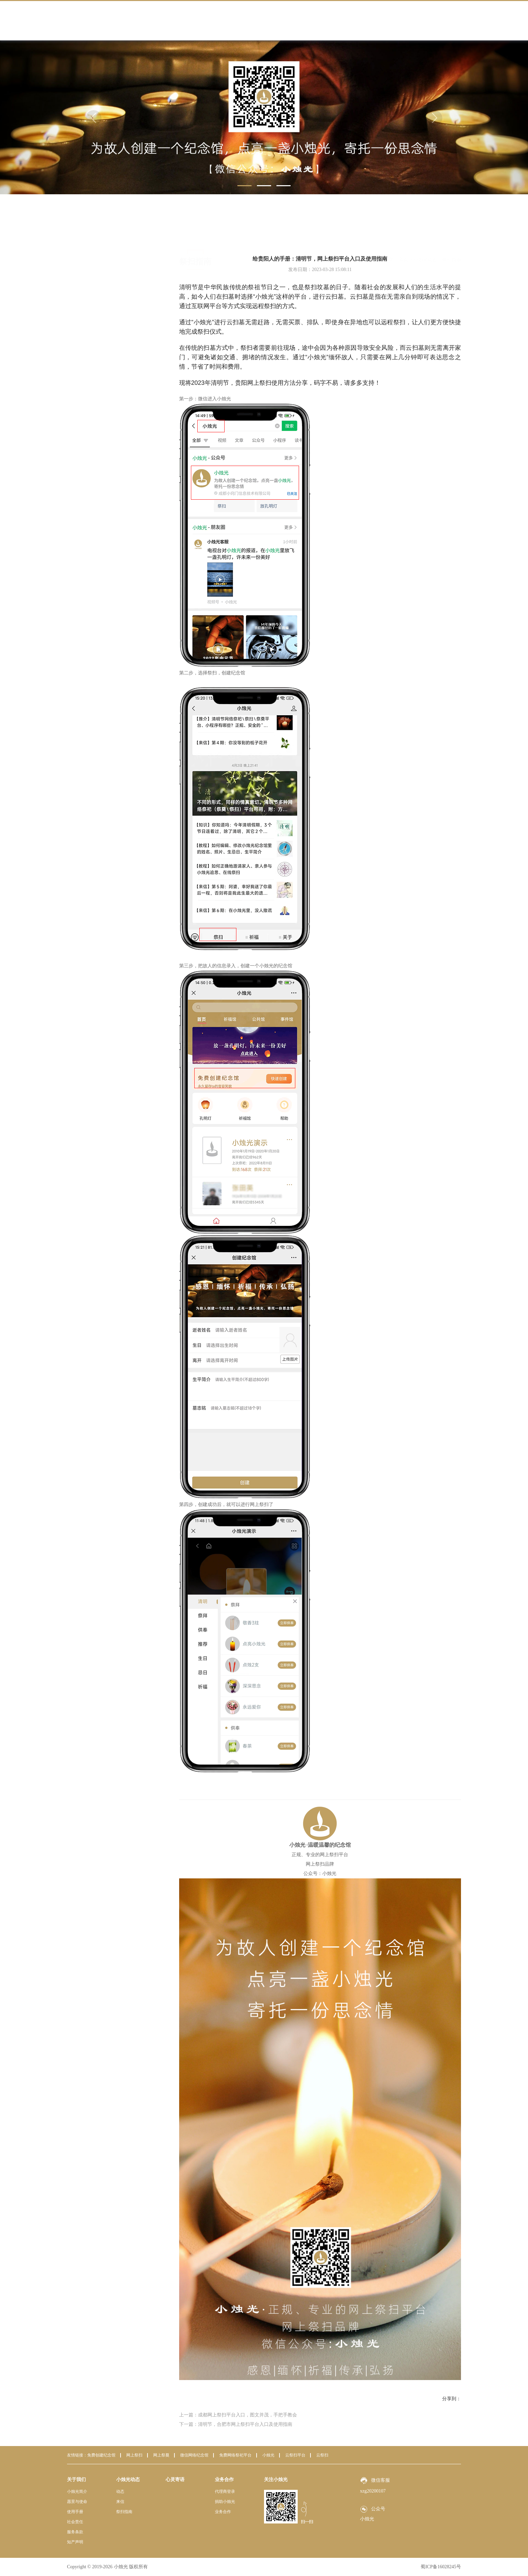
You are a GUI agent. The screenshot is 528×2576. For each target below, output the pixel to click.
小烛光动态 (425, 232)
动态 (98, 254)
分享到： (451, 2398)
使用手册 (75, 2511)
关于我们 (76, 2479)
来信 (98, 269)
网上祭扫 (134, 2455)
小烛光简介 (77, 2491)
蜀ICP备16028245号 (441, 2566)
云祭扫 (322, 2455)
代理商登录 (225, 2491)
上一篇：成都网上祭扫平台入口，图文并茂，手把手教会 (238, 2414)
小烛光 (268, 2455)
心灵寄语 (175, 2479)
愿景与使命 (77, 2501)
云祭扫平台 (295, 2455)
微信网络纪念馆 (194, 2455)
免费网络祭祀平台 (235, 2455)
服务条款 (75, 2532)
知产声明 (75, 2542)
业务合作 (224, 2479)
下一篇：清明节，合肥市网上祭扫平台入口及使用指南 (235, 2424)
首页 (403, 232)
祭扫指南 (103, 284)
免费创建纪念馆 (101, 2455)
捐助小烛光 (225, 2501)
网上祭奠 (161, 2455)
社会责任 (75, 2521)
